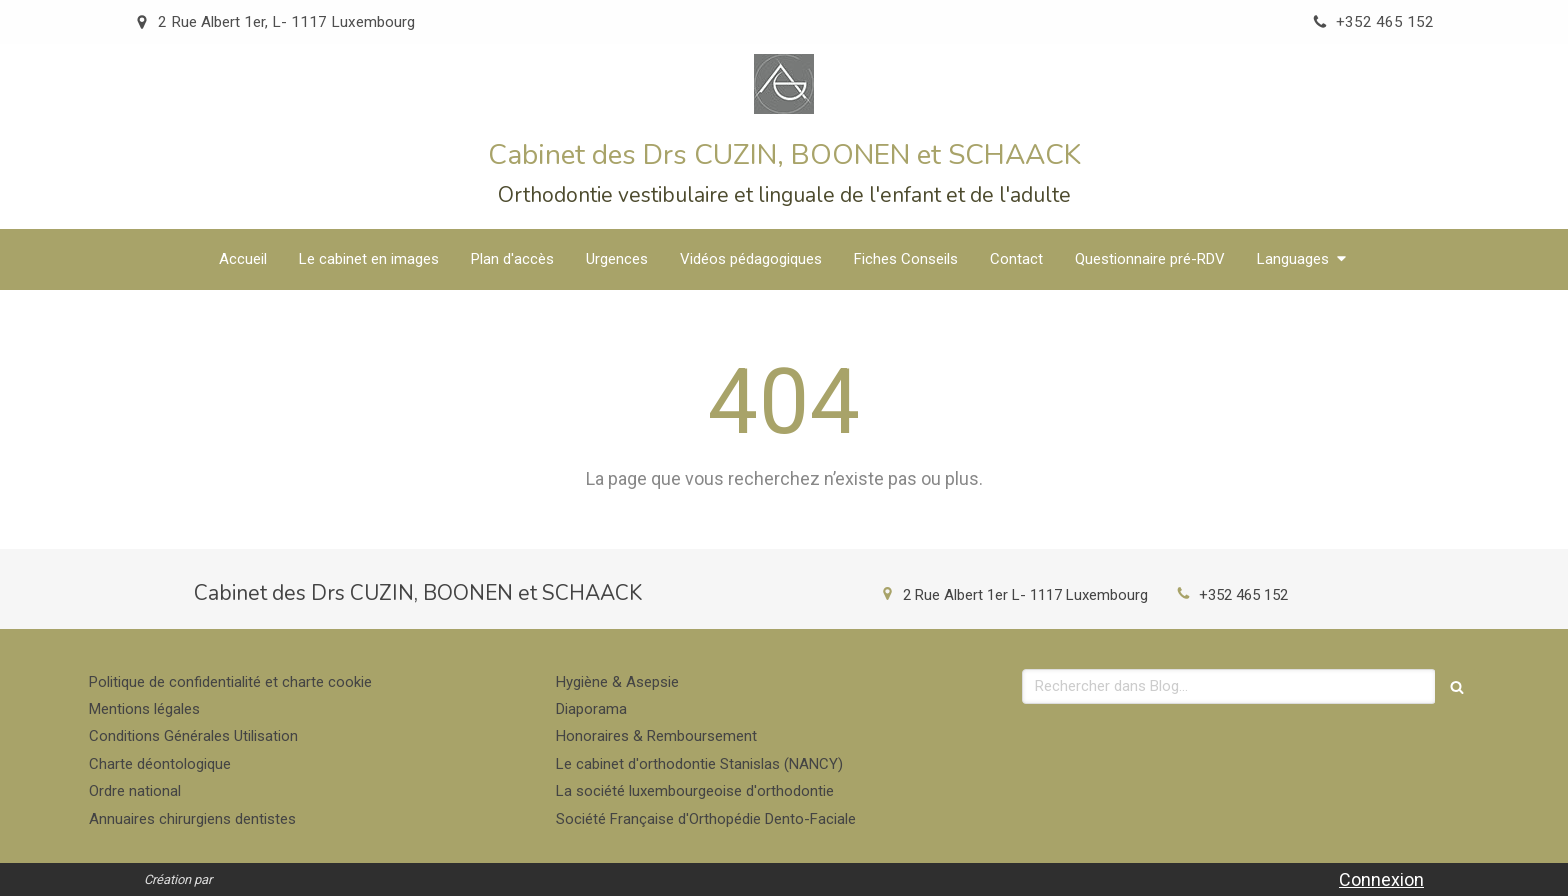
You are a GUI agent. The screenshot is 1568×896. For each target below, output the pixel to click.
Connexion (1381, 879)
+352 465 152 (1243, 595)
